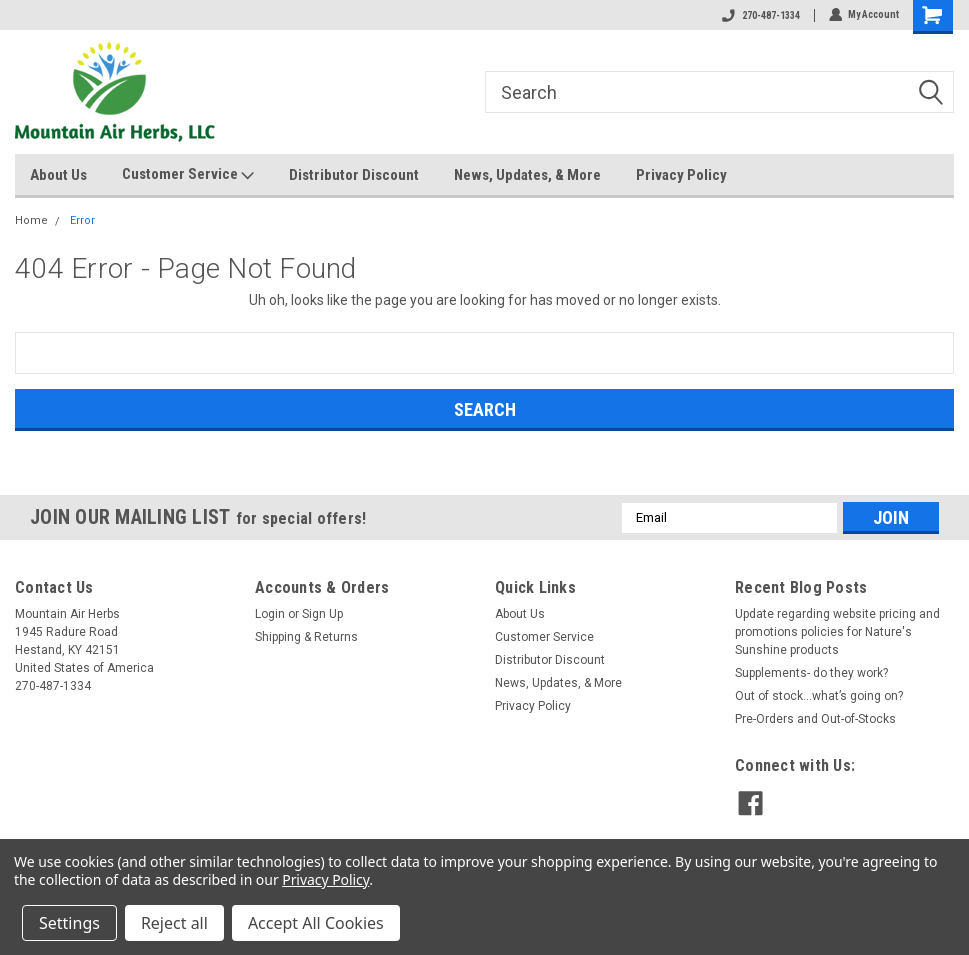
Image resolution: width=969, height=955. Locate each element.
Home (31, 220)
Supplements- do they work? (811, 673)
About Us (58, 175)
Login (270, 614)
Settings (69, 923)
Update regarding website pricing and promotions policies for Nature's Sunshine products (837, 632)
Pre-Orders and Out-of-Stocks (815, 719)
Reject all (174, 923)
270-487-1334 (760, 15)
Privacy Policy (681, 175)
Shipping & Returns (306, 637)
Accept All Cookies (316, 923)
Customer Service (188, 175)
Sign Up (322, 614)
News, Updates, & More (527, 175)
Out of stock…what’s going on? (819, 696)
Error (82, 220)
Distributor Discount (354, 175)
